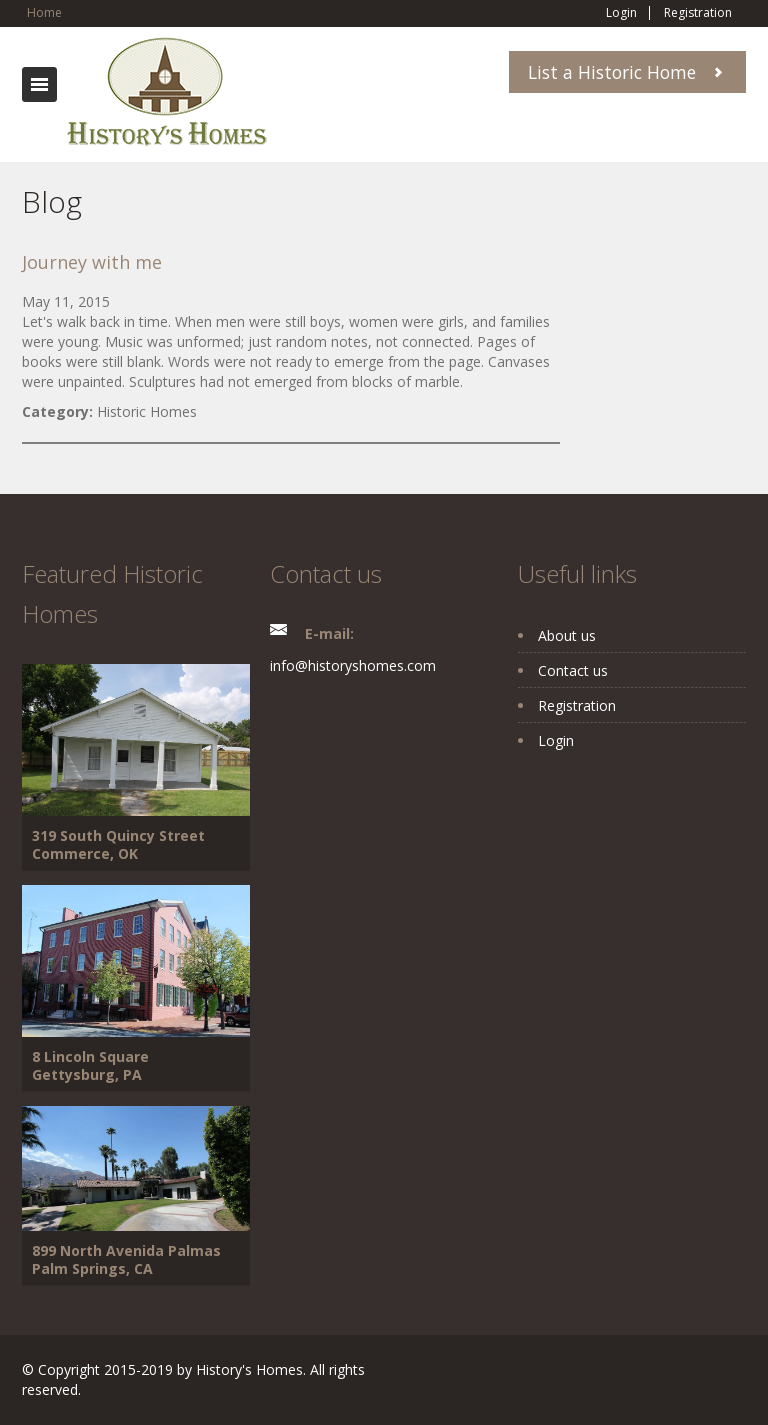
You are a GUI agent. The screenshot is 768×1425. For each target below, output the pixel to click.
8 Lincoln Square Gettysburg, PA (90, 1065)
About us (567, 635)
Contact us (573, 670)
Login (621, 13)
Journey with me (92, 262)
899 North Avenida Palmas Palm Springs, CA (126, 1259)
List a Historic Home (612, 72)
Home (44, 12)
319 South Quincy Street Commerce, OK (118, 844)
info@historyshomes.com (353, 665)
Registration (698, 13)
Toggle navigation (39, 84)
